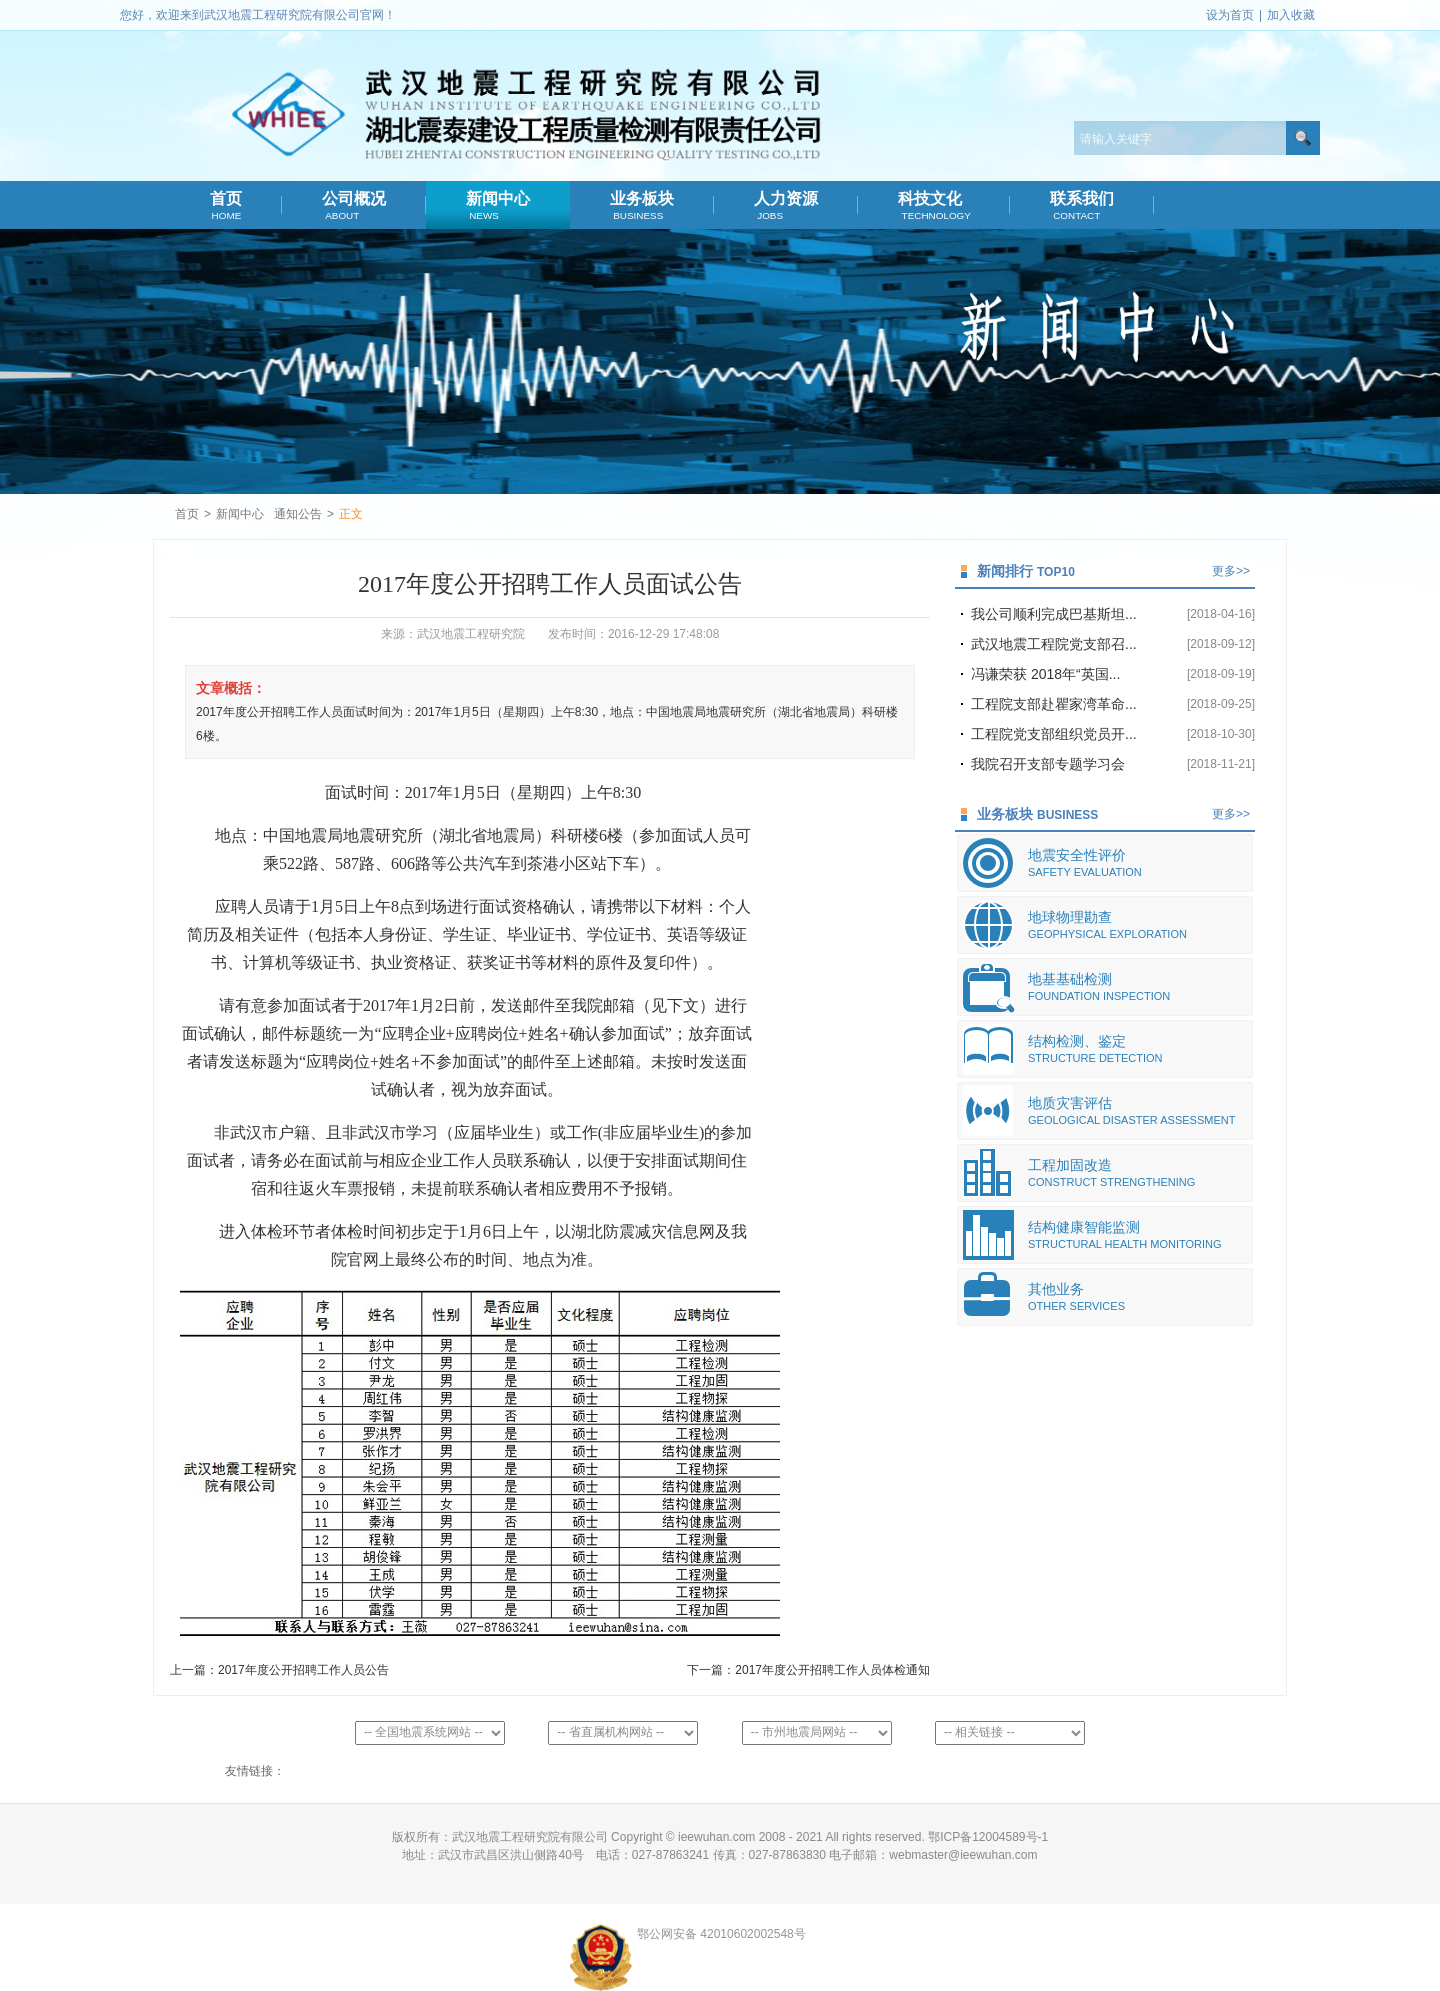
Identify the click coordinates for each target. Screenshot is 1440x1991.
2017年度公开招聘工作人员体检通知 (832, 1670)
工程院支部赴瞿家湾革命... (1054, 704)
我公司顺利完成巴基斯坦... (1054, 614)
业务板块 (642, 206)
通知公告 (298, 514)
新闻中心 (498, 206)
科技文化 (934, 206)
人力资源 (786, 206)
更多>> (1231, 571)
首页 (226, 206)
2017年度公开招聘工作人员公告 (303, 1670)
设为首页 (1230, 15)
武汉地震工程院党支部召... (1054, 644)
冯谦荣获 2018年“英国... (1045, 674)
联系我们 (1082, 206)
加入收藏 (1291, 15)
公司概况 (354, 206)
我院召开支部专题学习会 (1048, 764)
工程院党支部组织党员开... (1054, 734)
